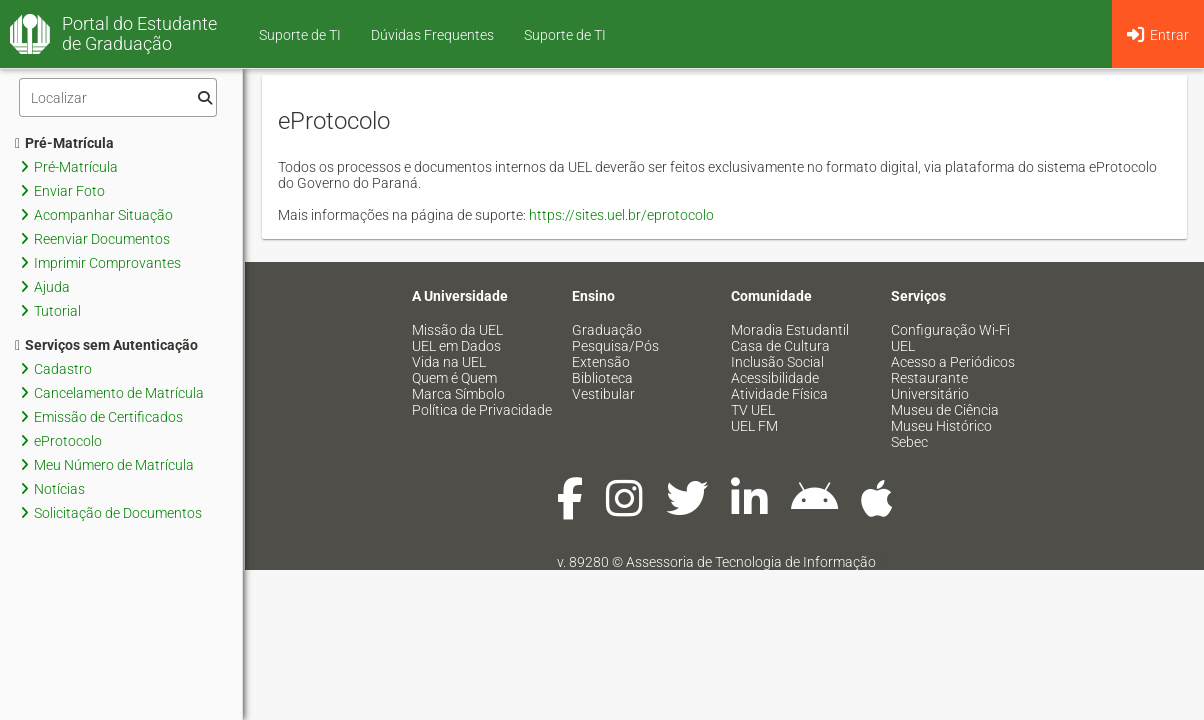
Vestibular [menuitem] (603, 394)
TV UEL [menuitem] (753, 410)
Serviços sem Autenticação (106, 345)
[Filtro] (118, 97)
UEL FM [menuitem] (754, 426)
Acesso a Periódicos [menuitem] (953, 362)
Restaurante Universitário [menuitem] (930, 386)
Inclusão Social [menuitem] (777, 362)
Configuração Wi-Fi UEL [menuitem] (950, 338)
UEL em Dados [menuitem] (456, 346)
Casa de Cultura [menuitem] (780, 346)
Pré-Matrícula (64, 143)
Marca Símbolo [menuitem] (458, 394)
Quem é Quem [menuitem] (454, 378)
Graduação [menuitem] (607, 330)
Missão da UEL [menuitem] (457, 330)
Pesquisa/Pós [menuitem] (615, 346)
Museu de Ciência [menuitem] (945, 410)
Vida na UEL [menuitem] (449, 362)
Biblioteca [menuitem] (602, 378)
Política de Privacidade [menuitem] (482, 410)
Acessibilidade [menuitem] (775, 378)
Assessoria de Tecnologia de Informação (751, 562)
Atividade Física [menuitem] (779, 394)
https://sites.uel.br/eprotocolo (621, 215)
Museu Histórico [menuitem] (941, 426)
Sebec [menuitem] (909, 442)
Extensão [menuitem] (601, 362)
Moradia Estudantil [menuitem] (790, 330)
